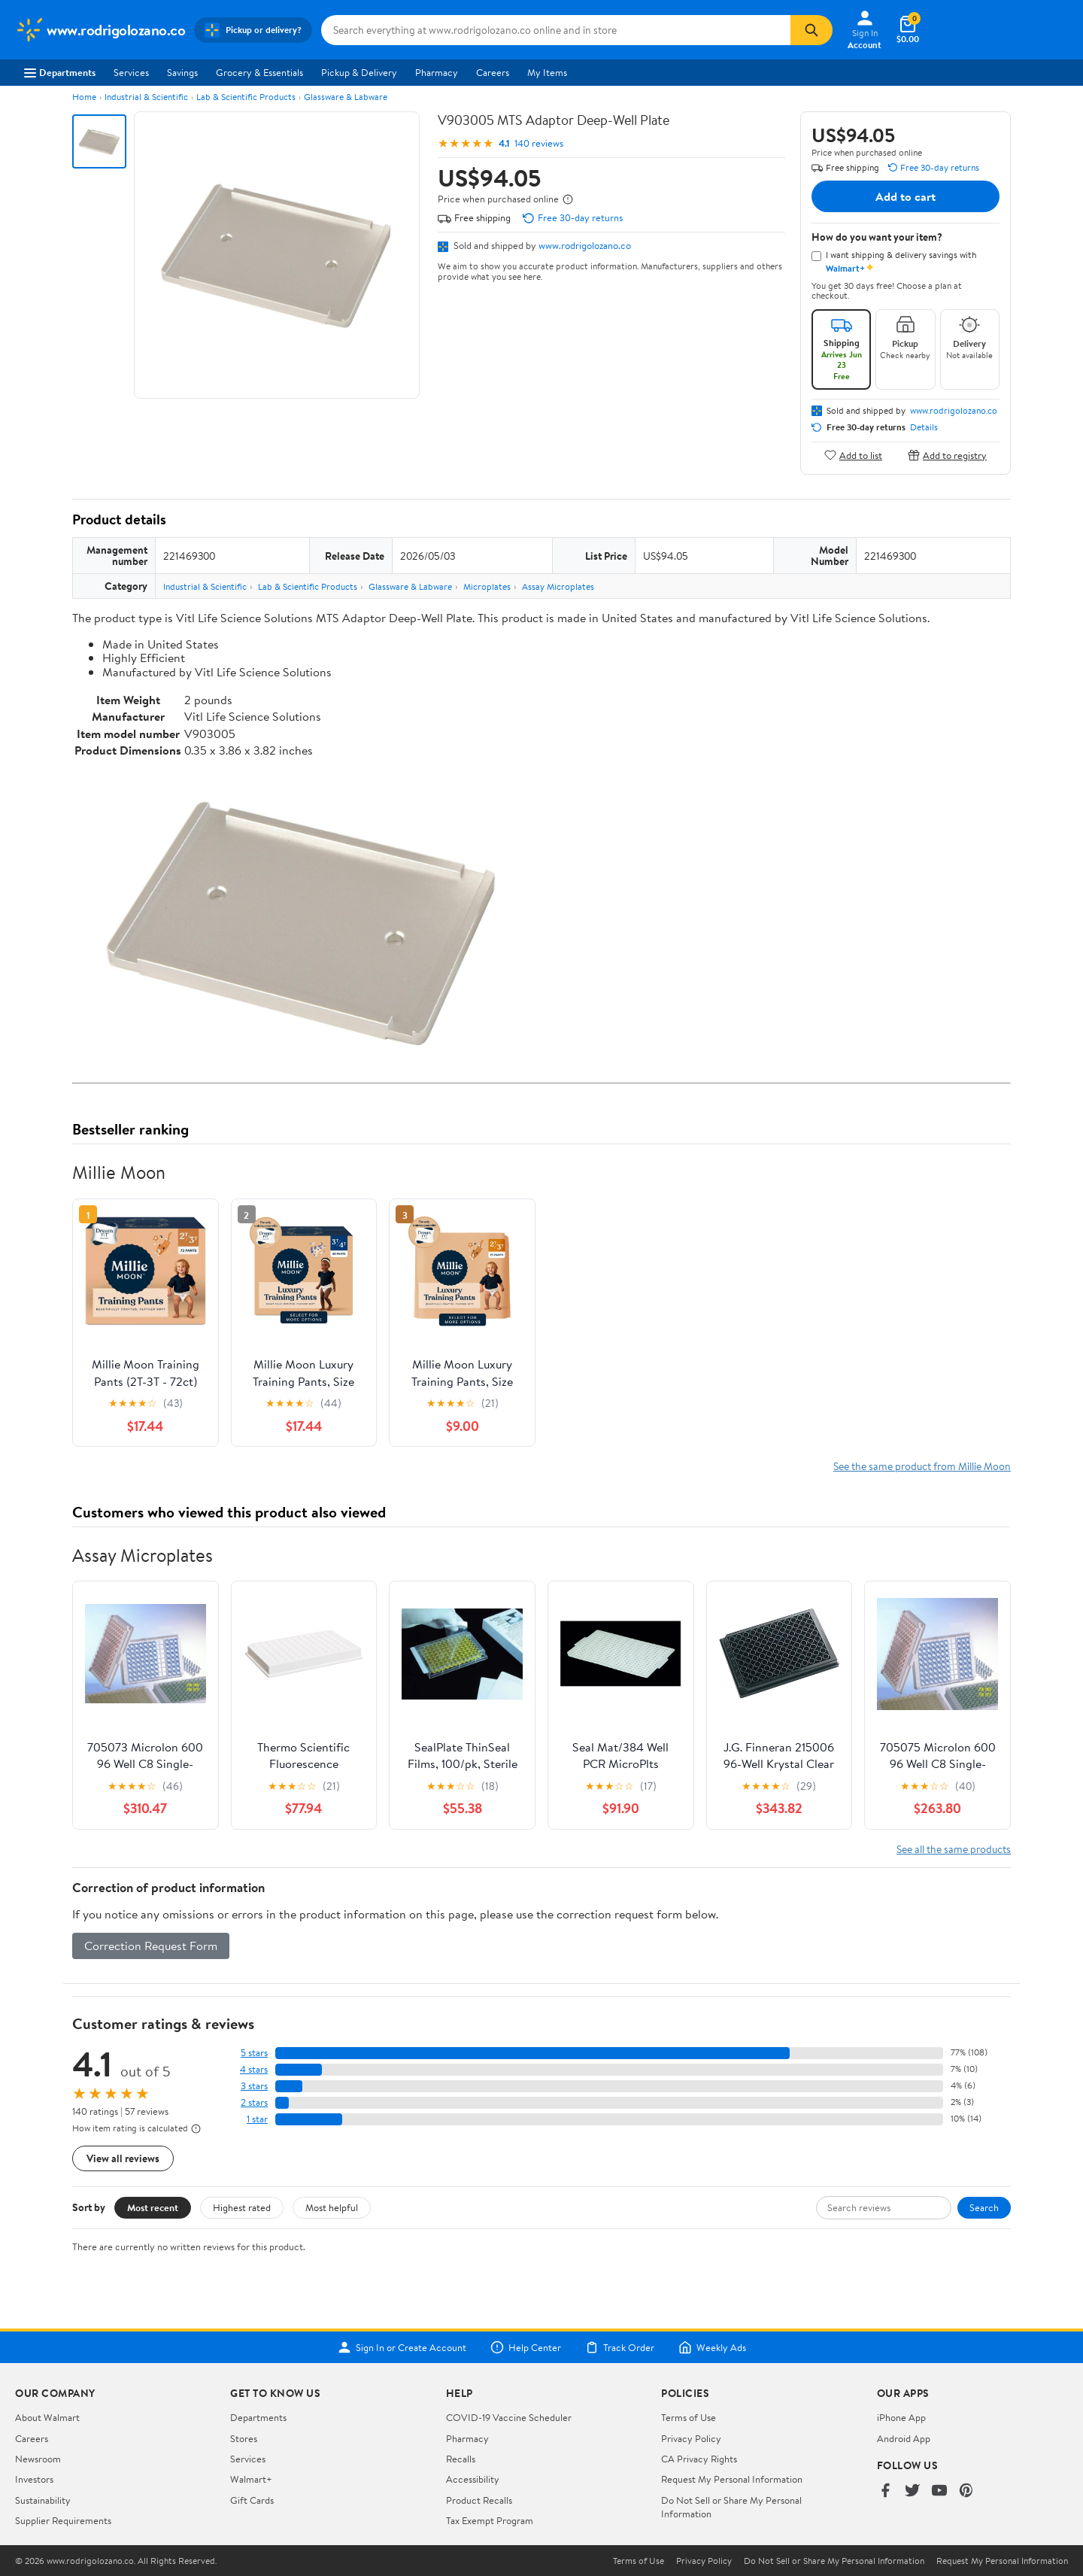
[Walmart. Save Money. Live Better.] (100, 30)
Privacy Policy (691, 2438)
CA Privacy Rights (699, 2458)
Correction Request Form (150, 1945)
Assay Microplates (558, 586)
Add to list (853, 454)
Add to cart (905, 196)
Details (924, 427)
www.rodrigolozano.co (584, 245)
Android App (903, 2438)
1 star (257, 2119)
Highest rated (242, 2207)
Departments (60, 72)
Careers (492, 72)
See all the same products (953, 1849)
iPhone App (901, 2417)
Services (131, 72)
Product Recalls (479, 2500)
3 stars (254, 2085)
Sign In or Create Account (402, 2347)
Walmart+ (251, 2479)
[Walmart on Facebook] (885, 2491)
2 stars (254, 2102)
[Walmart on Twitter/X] (912, 2491)
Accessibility (472, 2479)
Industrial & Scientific (146, 96)
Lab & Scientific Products (246, 96)
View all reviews (122, 2158)
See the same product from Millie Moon (922, 1466)
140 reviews (538, 143)
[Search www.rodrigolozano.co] (555, 30)
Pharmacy (436, 72)
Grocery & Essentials (259, 72)
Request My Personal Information (731, 2479)
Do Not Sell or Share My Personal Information (834, 2561)
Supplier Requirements (63, 2520)
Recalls (460, 2458)
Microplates (487, 586)
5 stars (254, 2052)
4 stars (254, 2069)
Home (84, 96)
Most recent (152, 2207)
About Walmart (47, 2417)
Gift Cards (252, 2500)
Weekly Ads (712, 2347)
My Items (547, 72)
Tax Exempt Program (489, 2520)
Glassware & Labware (345, 96)
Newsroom (38, 2458)
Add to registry (947, 454)
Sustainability (43, 2500)
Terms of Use (688, 2417)
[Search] (811, 30)
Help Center (525, 2347)
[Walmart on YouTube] (939, 2491)
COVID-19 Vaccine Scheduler (509, 2417)
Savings (182, 72)
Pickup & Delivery (359, 72)
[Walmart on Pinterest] (966, 2491)
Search (984, 2207)
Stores (243, 2438)
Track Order (619, 2347)
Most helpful (331, 2207)
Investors (34, 2479)
